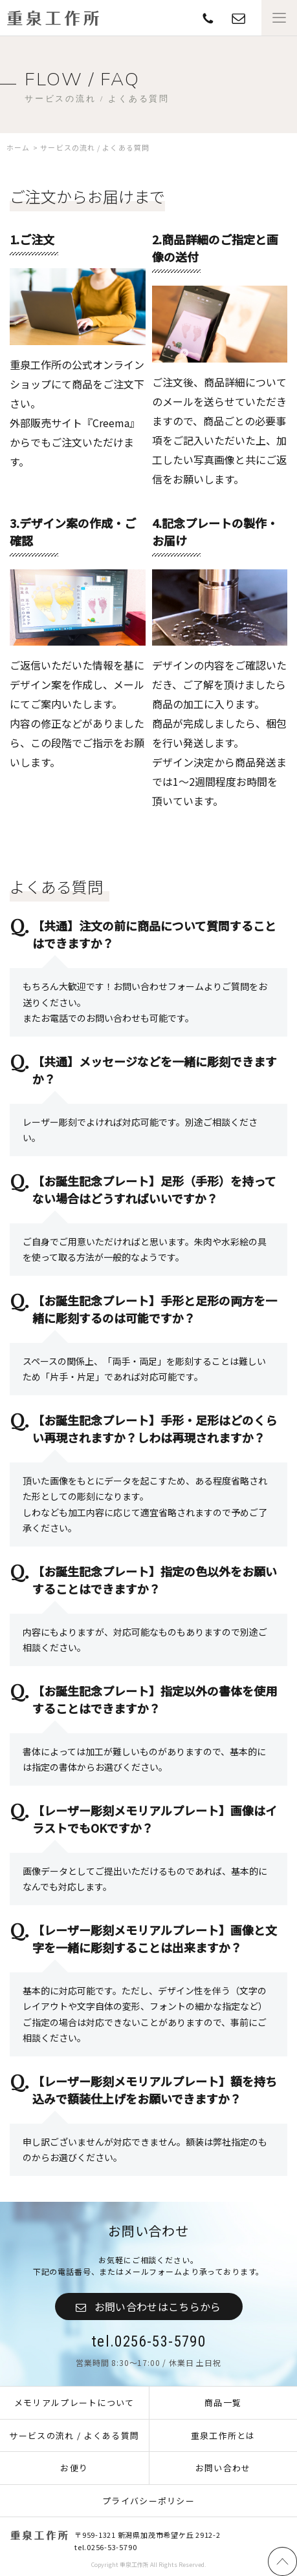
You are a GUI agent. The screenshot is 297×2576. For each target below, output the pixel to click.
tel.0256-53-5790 (148, 2341)
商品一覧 (222, 2402)
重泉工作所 (53, 18)
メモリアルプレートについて (74, 2402)
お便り (74, 2468)
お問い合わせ (223, 2468)
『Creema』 (111, 422)
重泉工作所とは (223, 2435)
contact (208, 18)
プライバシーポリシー (148, 2501)
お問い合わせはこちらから (157, 2306)
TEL (238, 18)
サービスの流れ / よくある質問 (74, 2435)
